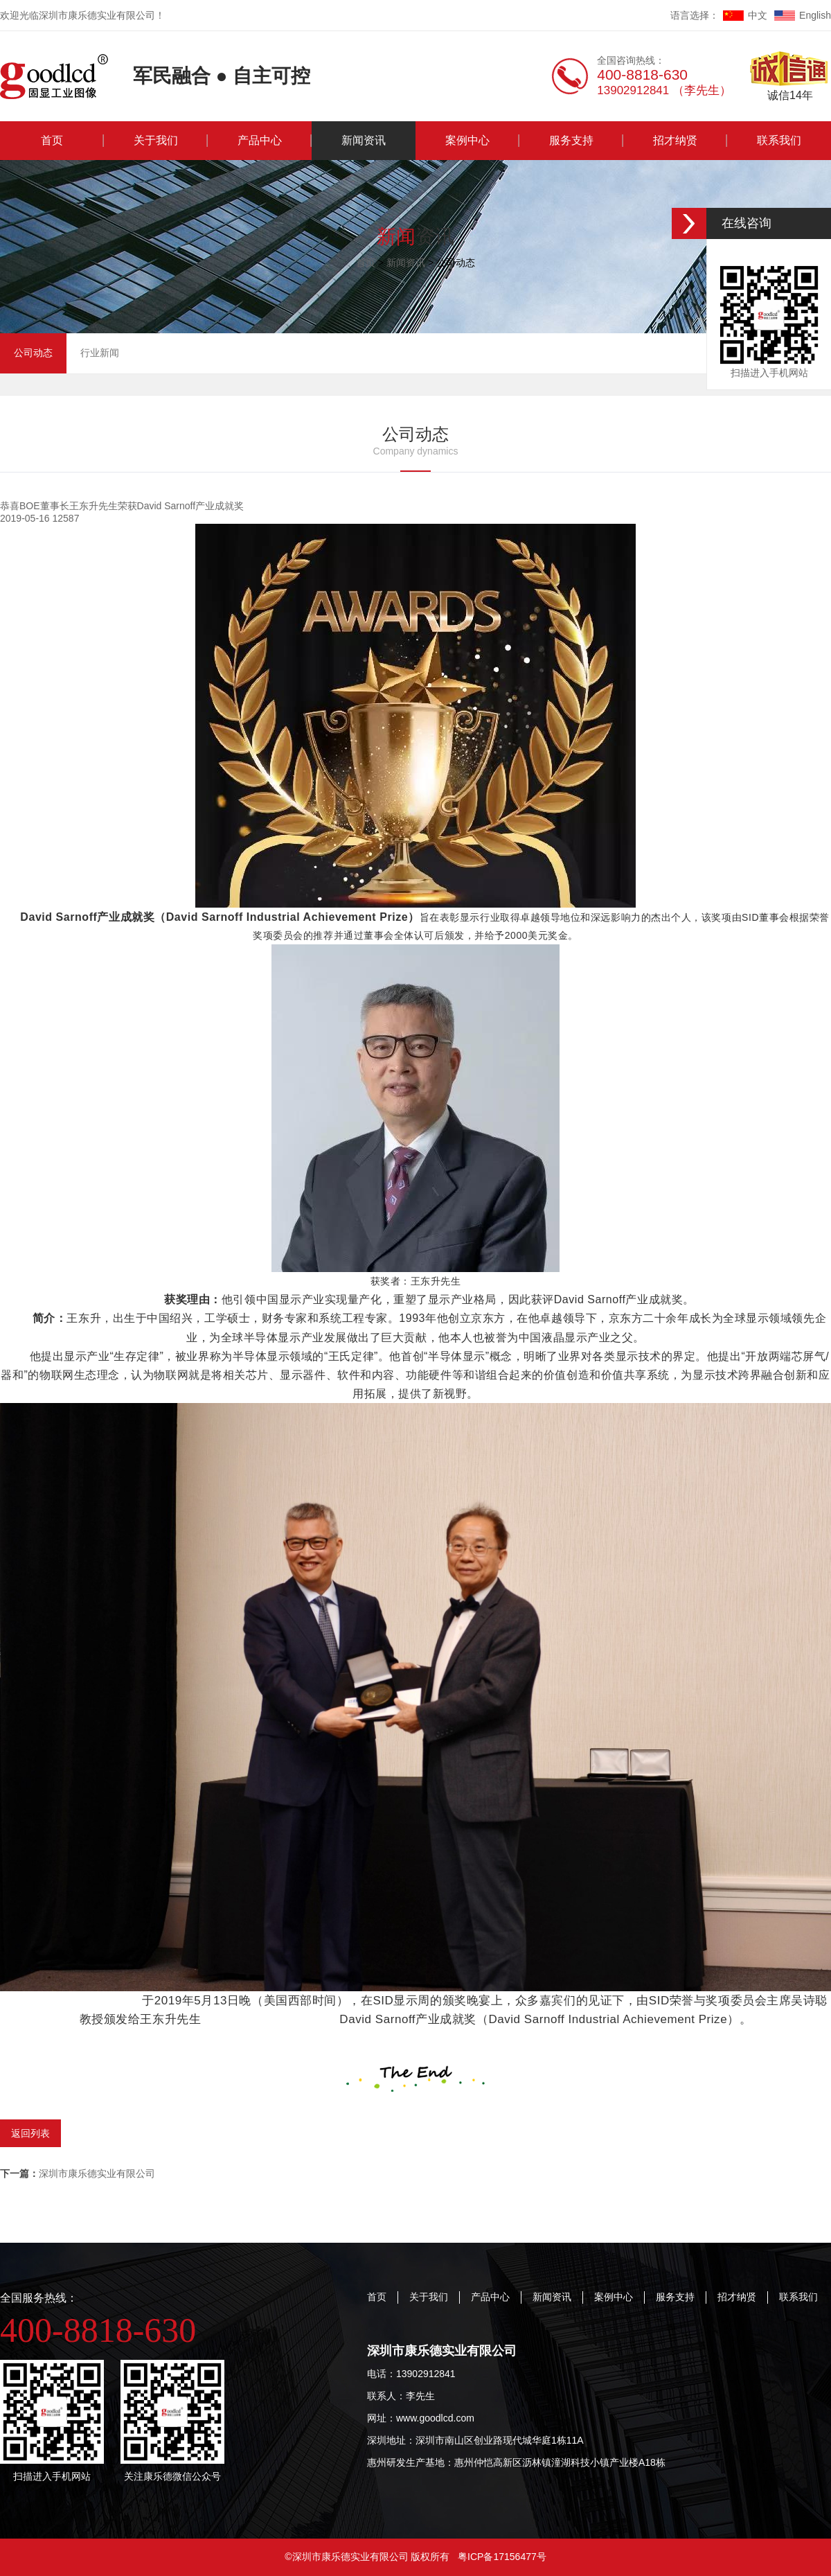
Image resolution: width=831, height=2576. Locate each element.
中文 (745, 15)
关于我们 (156, 140)
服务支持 (571, 140)
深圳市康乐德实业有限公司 (77, 2173)
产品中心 (260, 140)
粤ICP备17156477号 (502, 2556)
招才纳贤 (675, 140)
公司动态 (33, 352)
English (802, 15)
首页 (52, 140)
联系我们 (779, 140)
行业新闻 (99, 352)
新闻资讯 (363, 140)
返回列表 (30, 2133)
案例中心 (467, 140)
